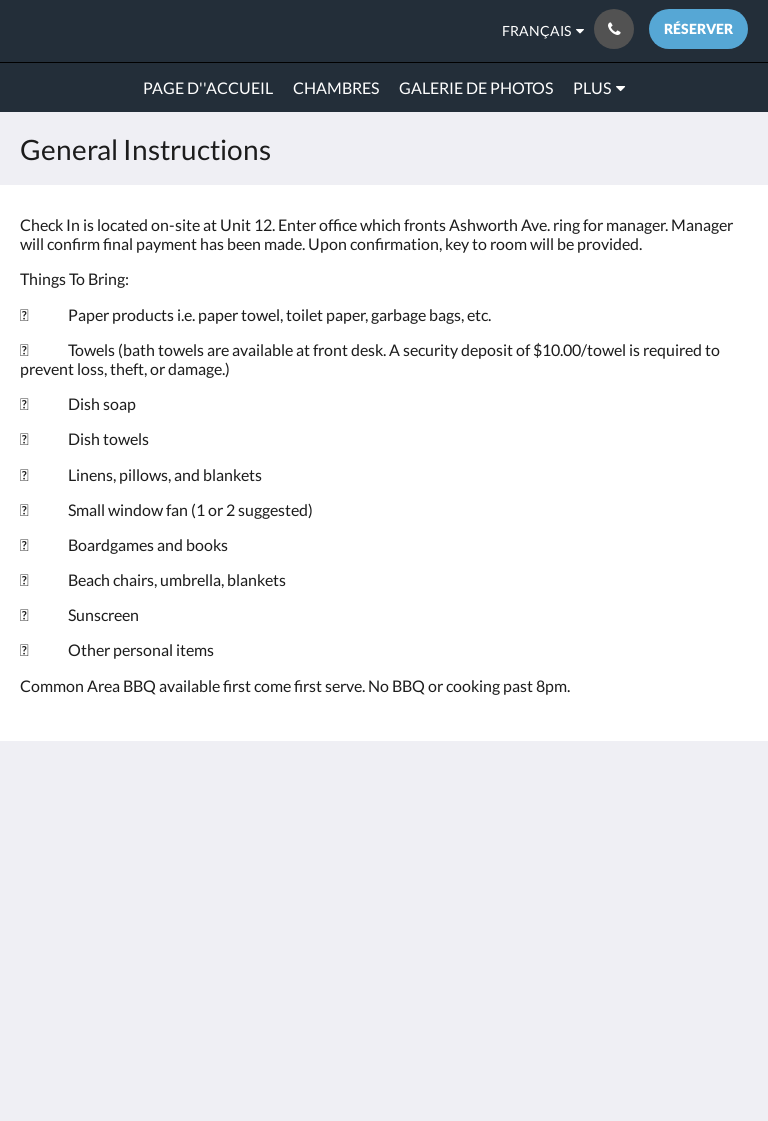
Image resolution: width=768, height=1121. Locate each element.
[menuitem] (208, 88)
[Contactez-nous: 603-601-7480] (614, 29)
